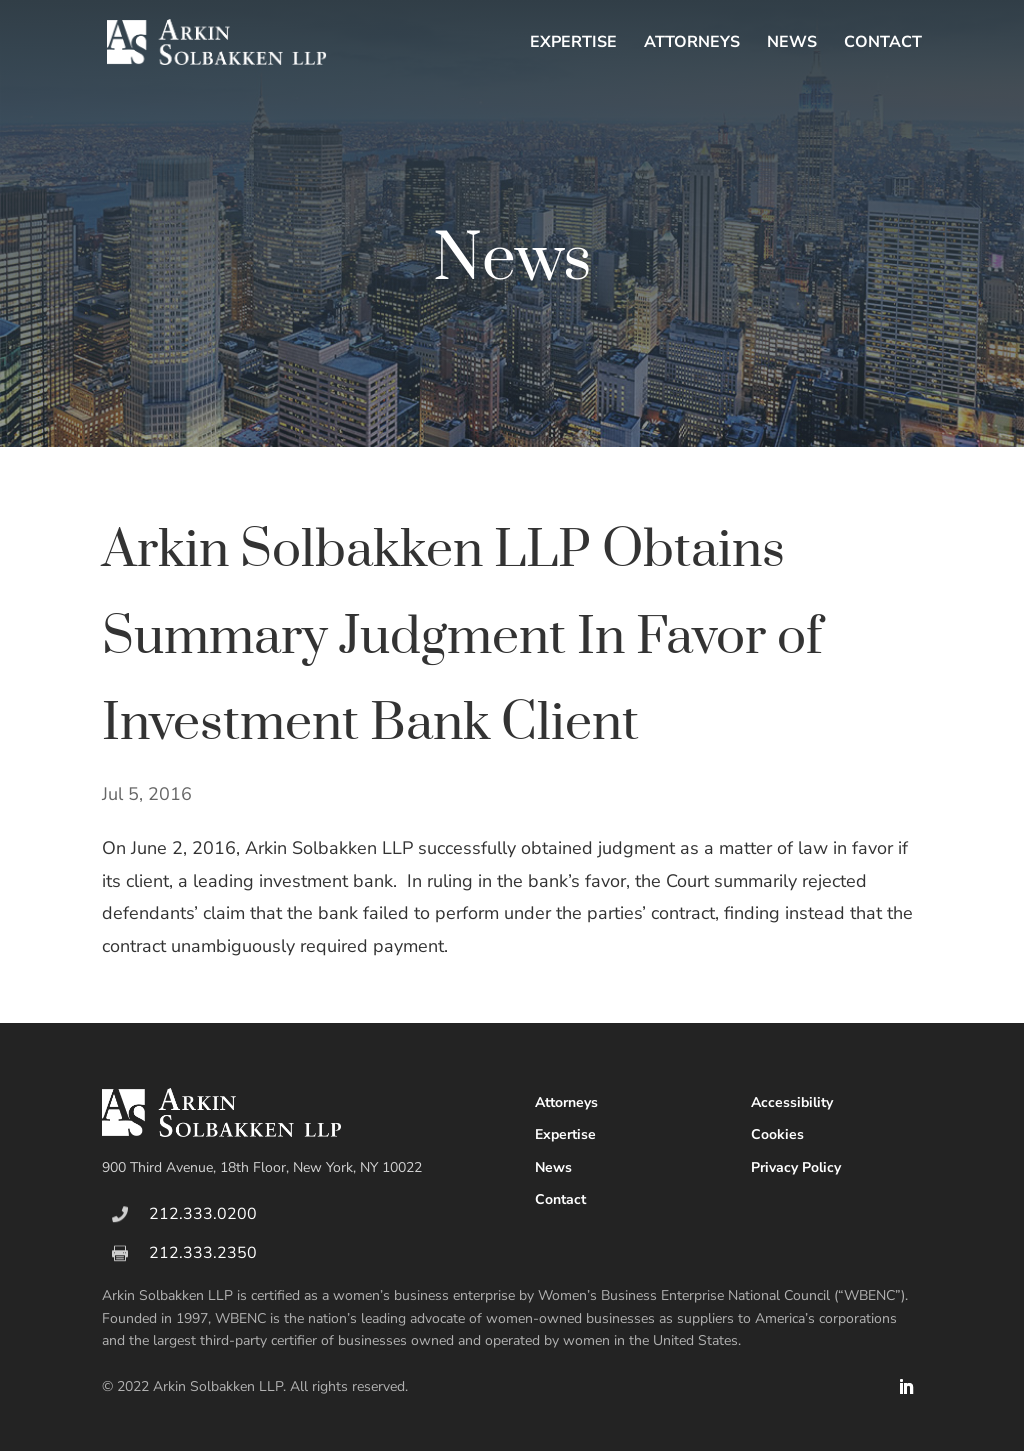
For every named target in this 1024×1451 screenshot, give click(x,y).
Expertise (573, 44)
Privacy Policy (796, 1167)
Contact (883, 44)
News (792, 44)
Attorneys (692, 44)
